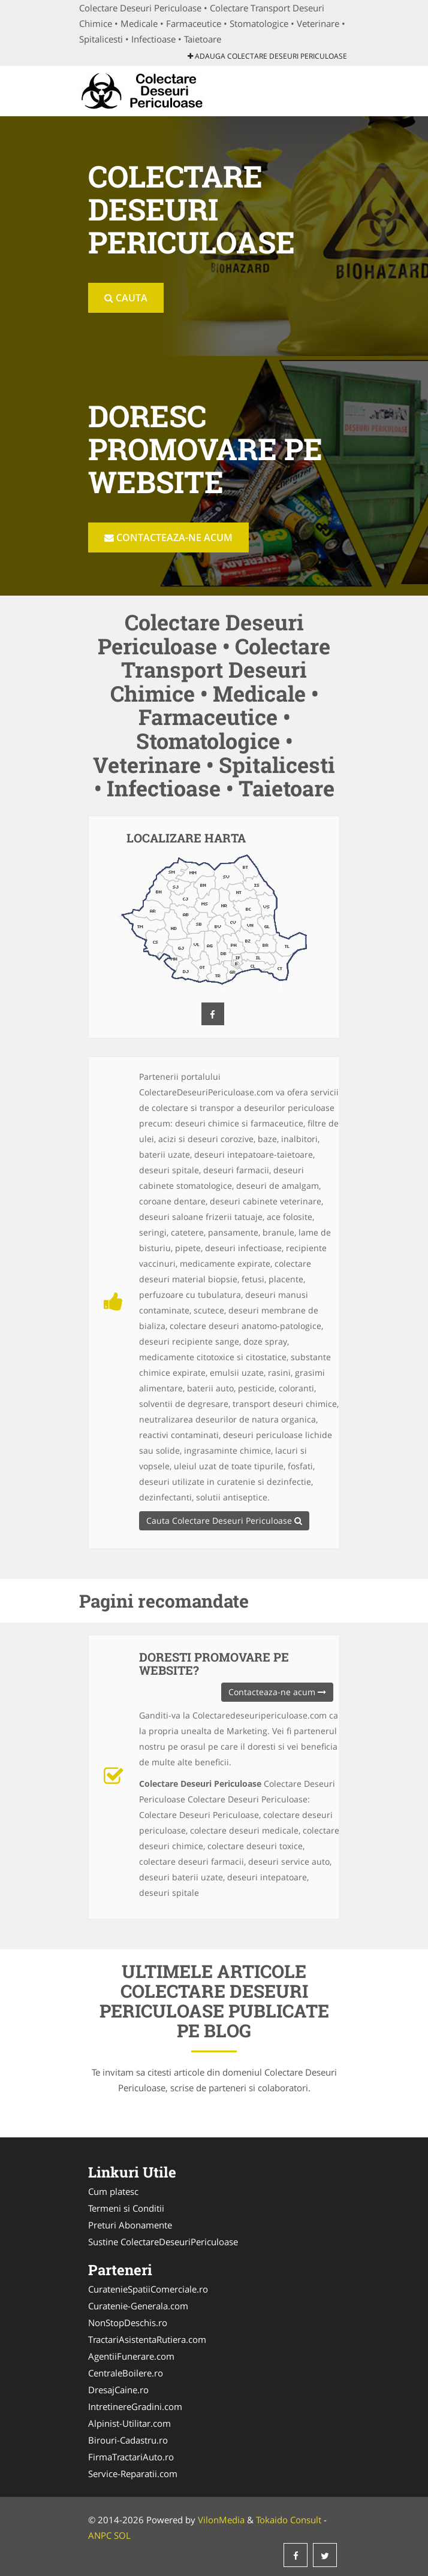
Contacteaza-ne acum (168, 537)
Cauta (125, 297)
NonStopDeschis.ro (127, 2322)
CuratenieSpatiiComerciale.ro (148, 2289)
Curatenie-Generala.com (138, 2305)
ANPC (99, 2535)
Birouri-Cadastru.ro (128, 2440)
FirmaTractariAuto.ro (131, 2456)
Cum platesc (113, 2191)
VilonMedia (221, 2520)
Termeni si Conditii (126, 2208)
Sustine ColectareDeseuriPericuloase (163, 2241)
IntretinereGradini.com (135, 2406)
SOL (122, 2535)
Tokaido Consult (288, 2520)
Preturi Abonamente (130, 2224)
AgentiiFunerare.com (131, 2356)
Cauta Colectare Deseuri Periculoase (224, 1520)
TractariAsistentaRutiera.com (147, 2339)
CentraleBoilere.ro (125, 2372)
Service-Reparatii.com (132, 2473)
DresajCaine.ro (118, 2389)
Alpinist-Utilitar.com (129, 2423)
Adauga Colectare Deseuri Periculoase (267, 56)
